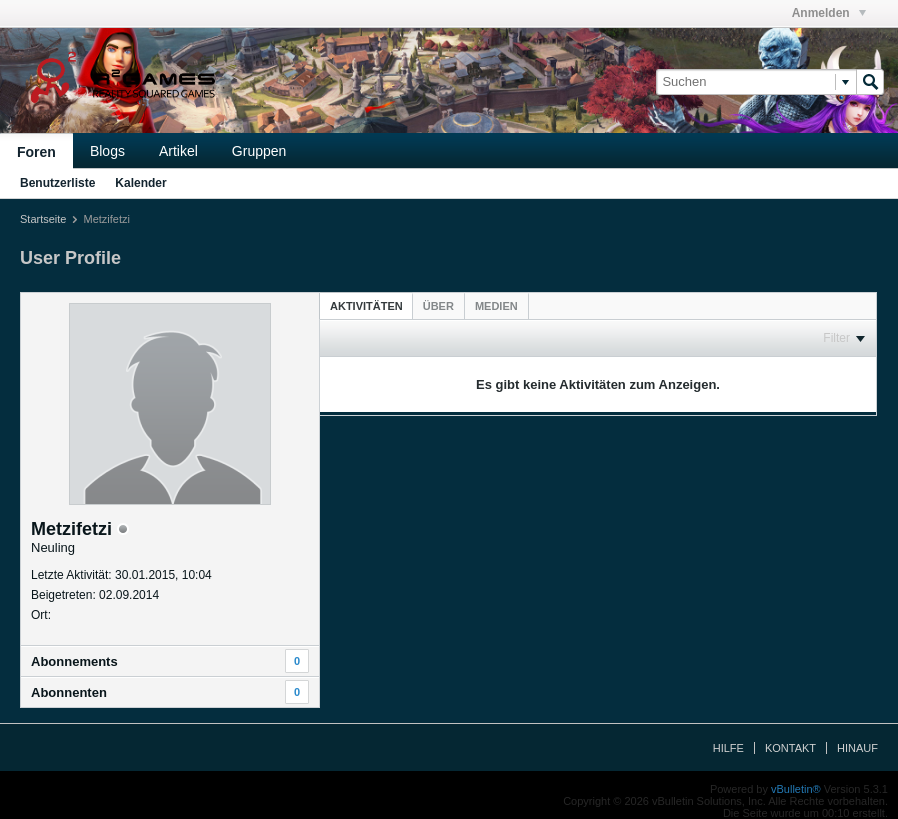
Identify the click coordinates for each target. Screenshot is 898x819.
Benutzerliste (57, 183)
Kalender (140, 183)
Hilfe (728, 748)
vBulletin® (796, 789)
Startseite (43, 219)
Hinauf (857, 748)
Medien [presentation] (496, 306)
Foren (36, 152)
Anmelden (829, 13)
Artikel (178, 151)
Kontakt (790, 748)
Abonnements (74, 661)
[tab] (366, 305)
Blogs (107, 151)
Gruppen (259, 151)
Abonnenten (69, 692)
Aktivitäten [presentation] (366, 306)
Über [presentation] (438, 306)
